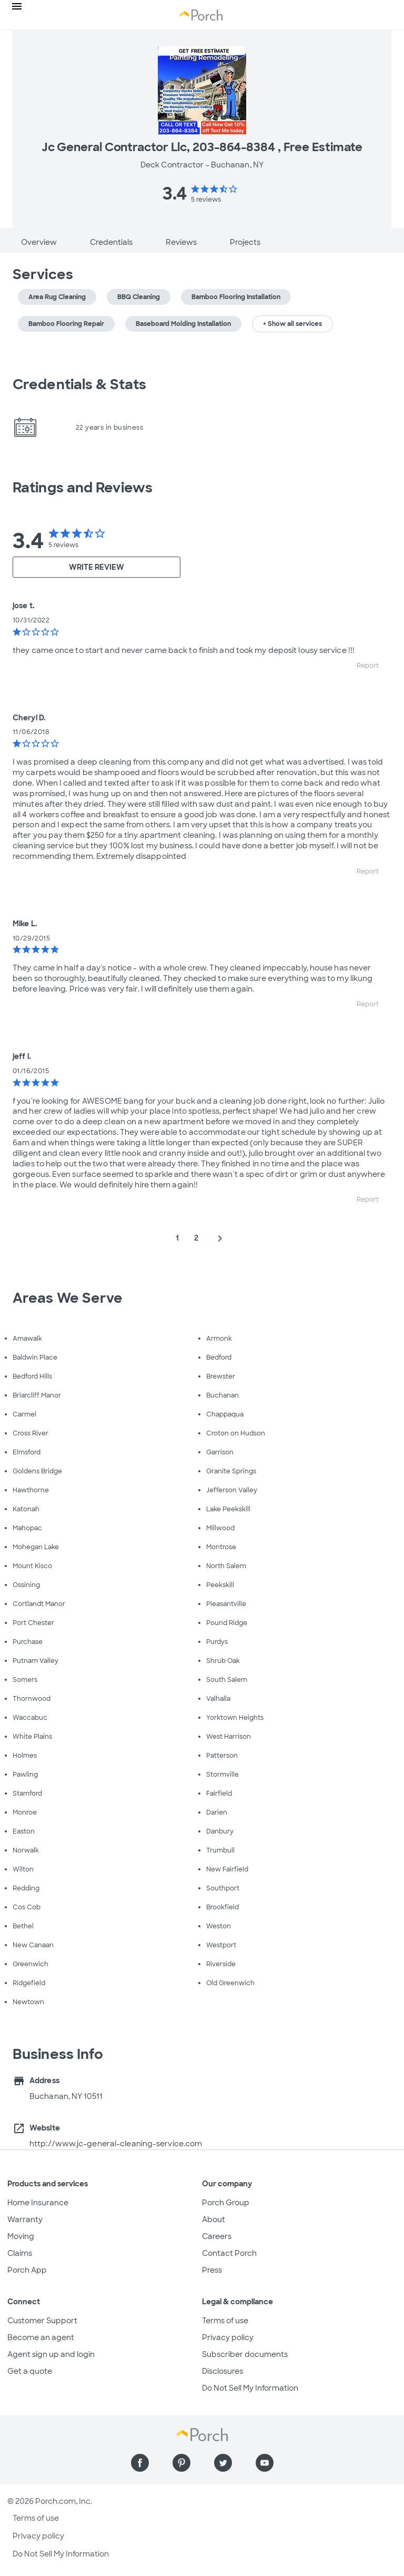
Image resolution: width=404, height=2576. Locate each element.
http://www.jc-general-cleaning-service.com (115, 2143)
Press (212, 2270)
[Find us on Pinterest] (181, 2463)
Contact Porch (229, 2253)
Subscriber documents (245, 2354)
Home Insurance (37, 2202)
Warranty (25, 2219)
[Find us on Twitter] (223, 2463)
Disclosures (222, 2371)
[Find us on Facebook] (140, 2463)
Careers (216, 2236)
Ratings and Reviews (83, 488)
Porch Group (225, 2202)
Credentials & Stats (79, 384)
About (213, 2219)
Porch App (27, 2270)
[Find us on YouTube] (265, 2463)
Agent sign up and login (51, 2354)
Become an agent (40, 2337)
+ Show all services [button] (292, 324)
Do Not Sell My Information (250, 2388)
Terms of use (225, 2320)
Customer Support (42, 2320)
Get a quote (29, 2371)
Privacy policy (228, 2337)
